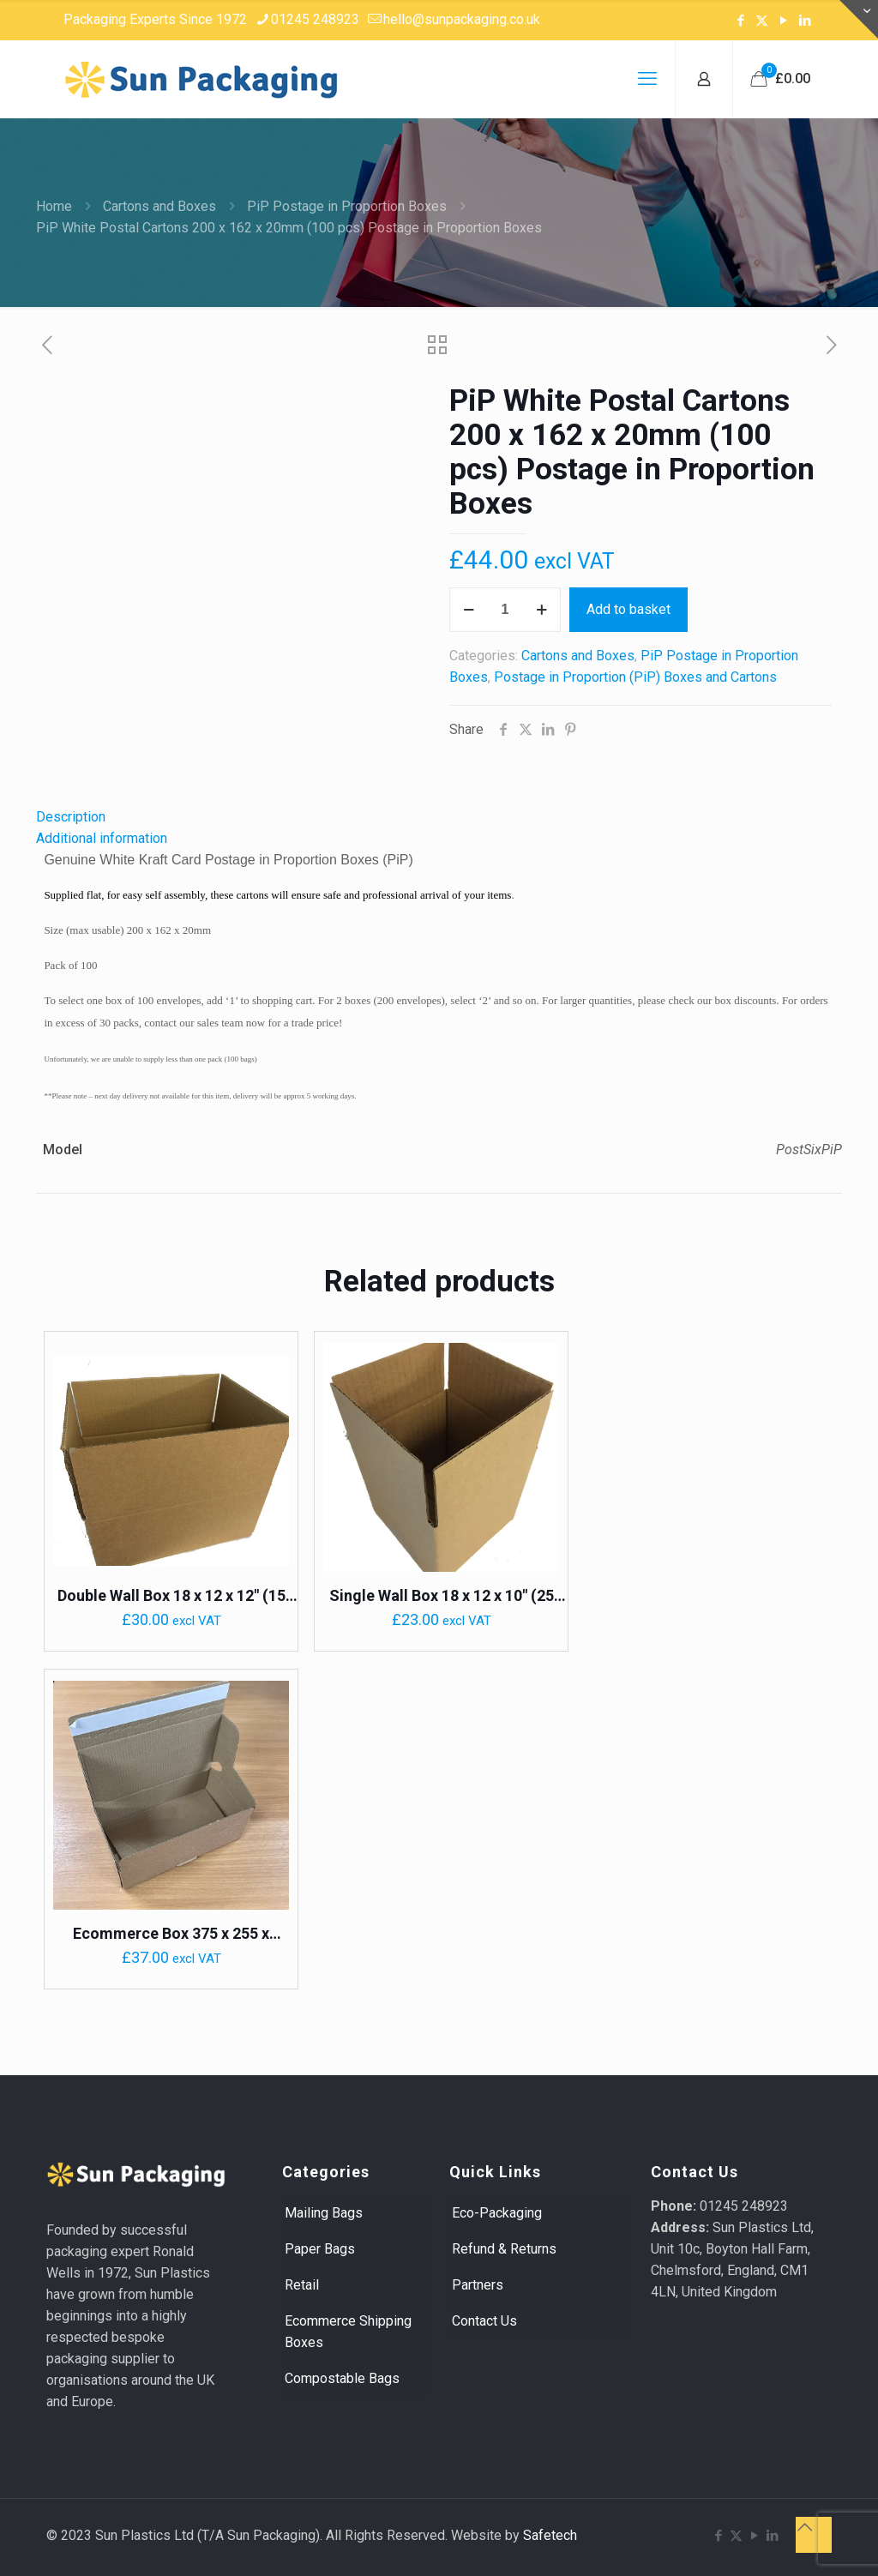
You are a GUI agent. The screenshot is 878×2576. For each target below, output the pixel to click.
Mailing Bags (324, 2213)
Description (70, 817)
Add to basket (628, 609)
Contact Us (484, 2321)
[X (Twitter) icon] (761, 20)
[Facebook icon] (740, 20)
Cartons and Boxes (159, 206)
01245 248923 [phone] (315, 19)
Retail (302, 2285)
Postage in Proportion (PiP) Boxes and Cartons (635, 677)
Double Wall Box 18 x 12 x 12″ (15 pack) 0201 (171, 1596)
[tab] (439, 817)
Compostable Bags (342, 2378)
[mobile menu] (647, 78)
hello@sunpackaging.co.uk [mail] (461, 19)
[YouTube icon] (783, 20)
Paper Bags (320, 2249)
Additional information (101, 838)
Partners (477, 2285)
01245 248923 (744, 2206)
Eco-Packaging (497, 2213)
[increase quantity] (541, 610)
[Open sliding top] (858, 19)
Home (54, 206)
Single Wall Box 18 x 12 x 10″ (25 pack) (441, 1596)
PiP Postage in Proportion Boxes (347, 206)
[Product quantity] (505, 609)
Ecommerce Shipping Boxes (348, 2331)
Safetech (550, 2535)
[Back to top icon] (814, 2535)
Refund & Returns (504, 2249)
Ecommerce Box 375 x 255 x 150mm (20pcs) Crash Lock (171, 1934)
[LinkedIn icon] (804, 20)
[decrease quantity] (469, 610)
